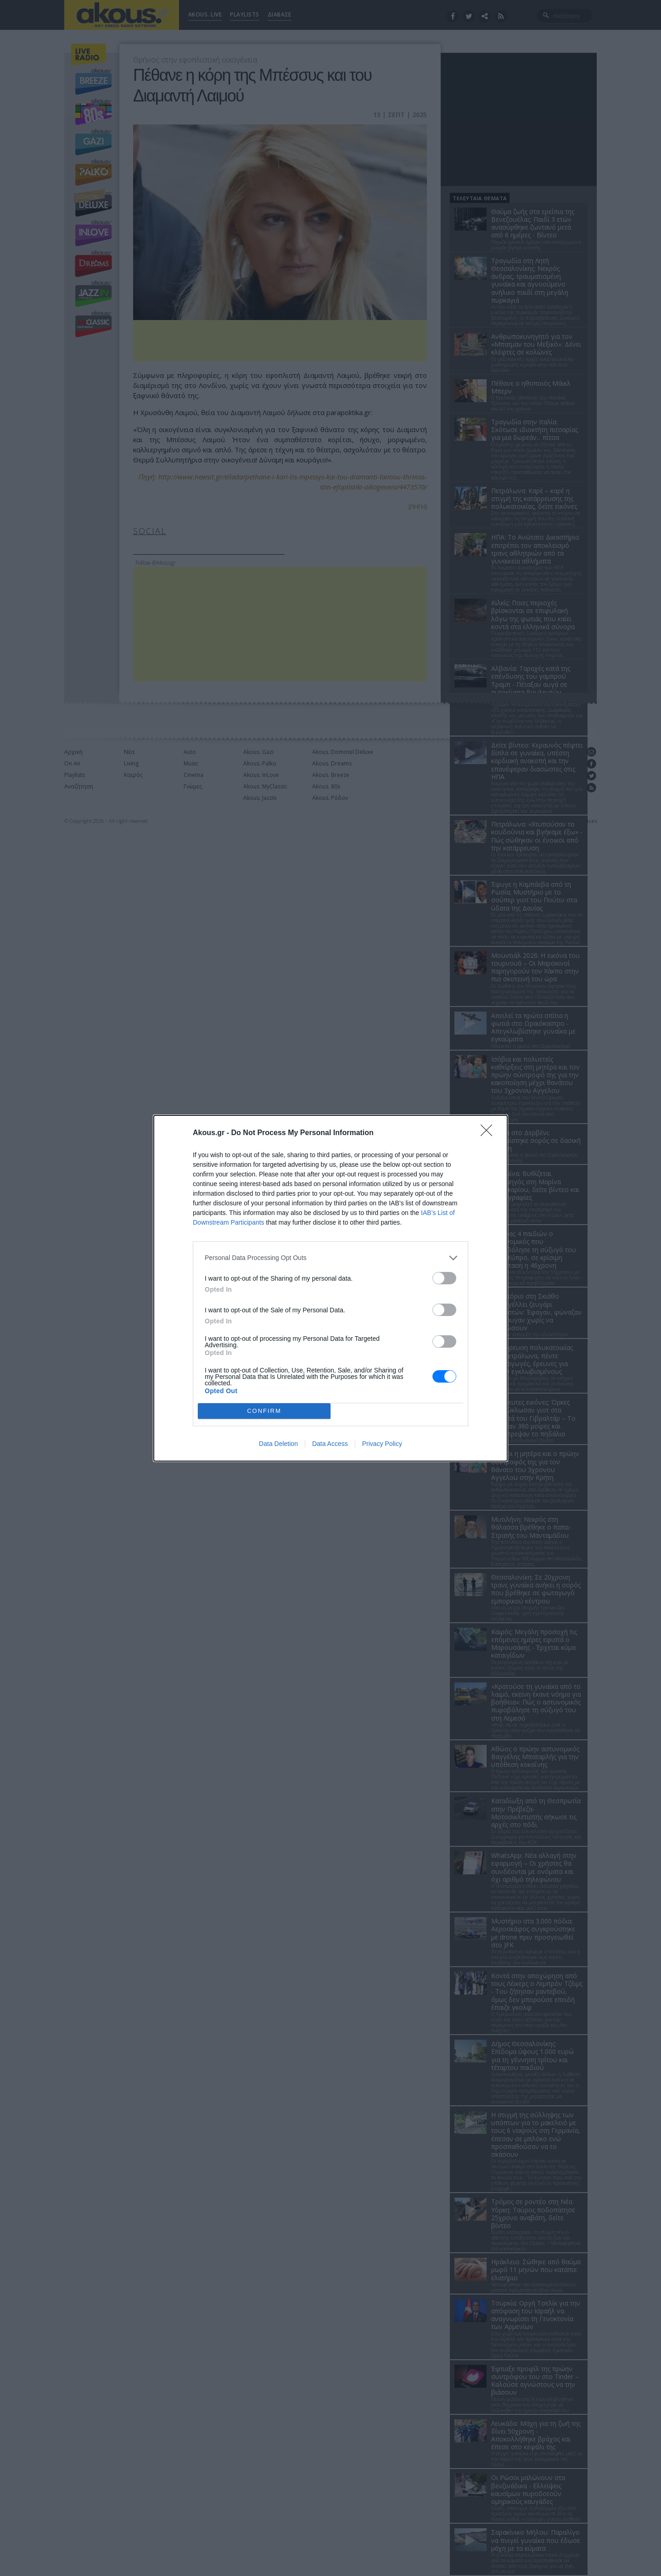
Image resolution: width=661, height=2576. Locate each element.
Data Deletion (278, 1443)
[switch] (444, 1278)
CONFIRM (264, 1410)
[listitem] (330, 1258)
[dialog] (330, 1288)
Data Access (330, 1443)
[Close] (489, 1133)
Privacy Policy (382, 1443)
